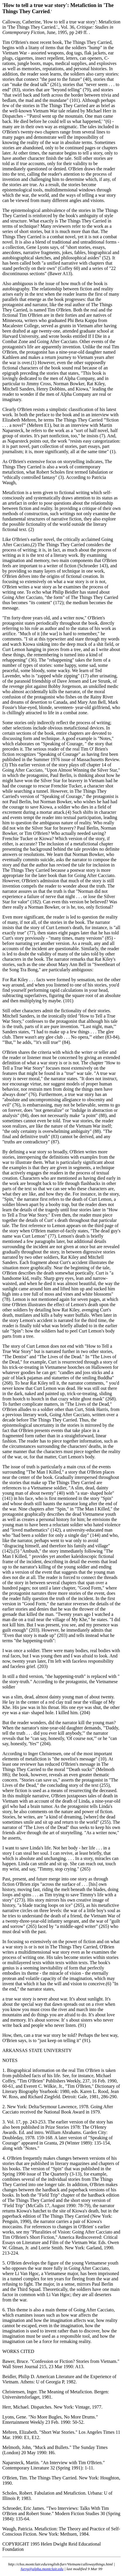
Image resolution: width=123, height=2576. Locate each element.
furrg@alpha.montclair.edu (42, 2569)
